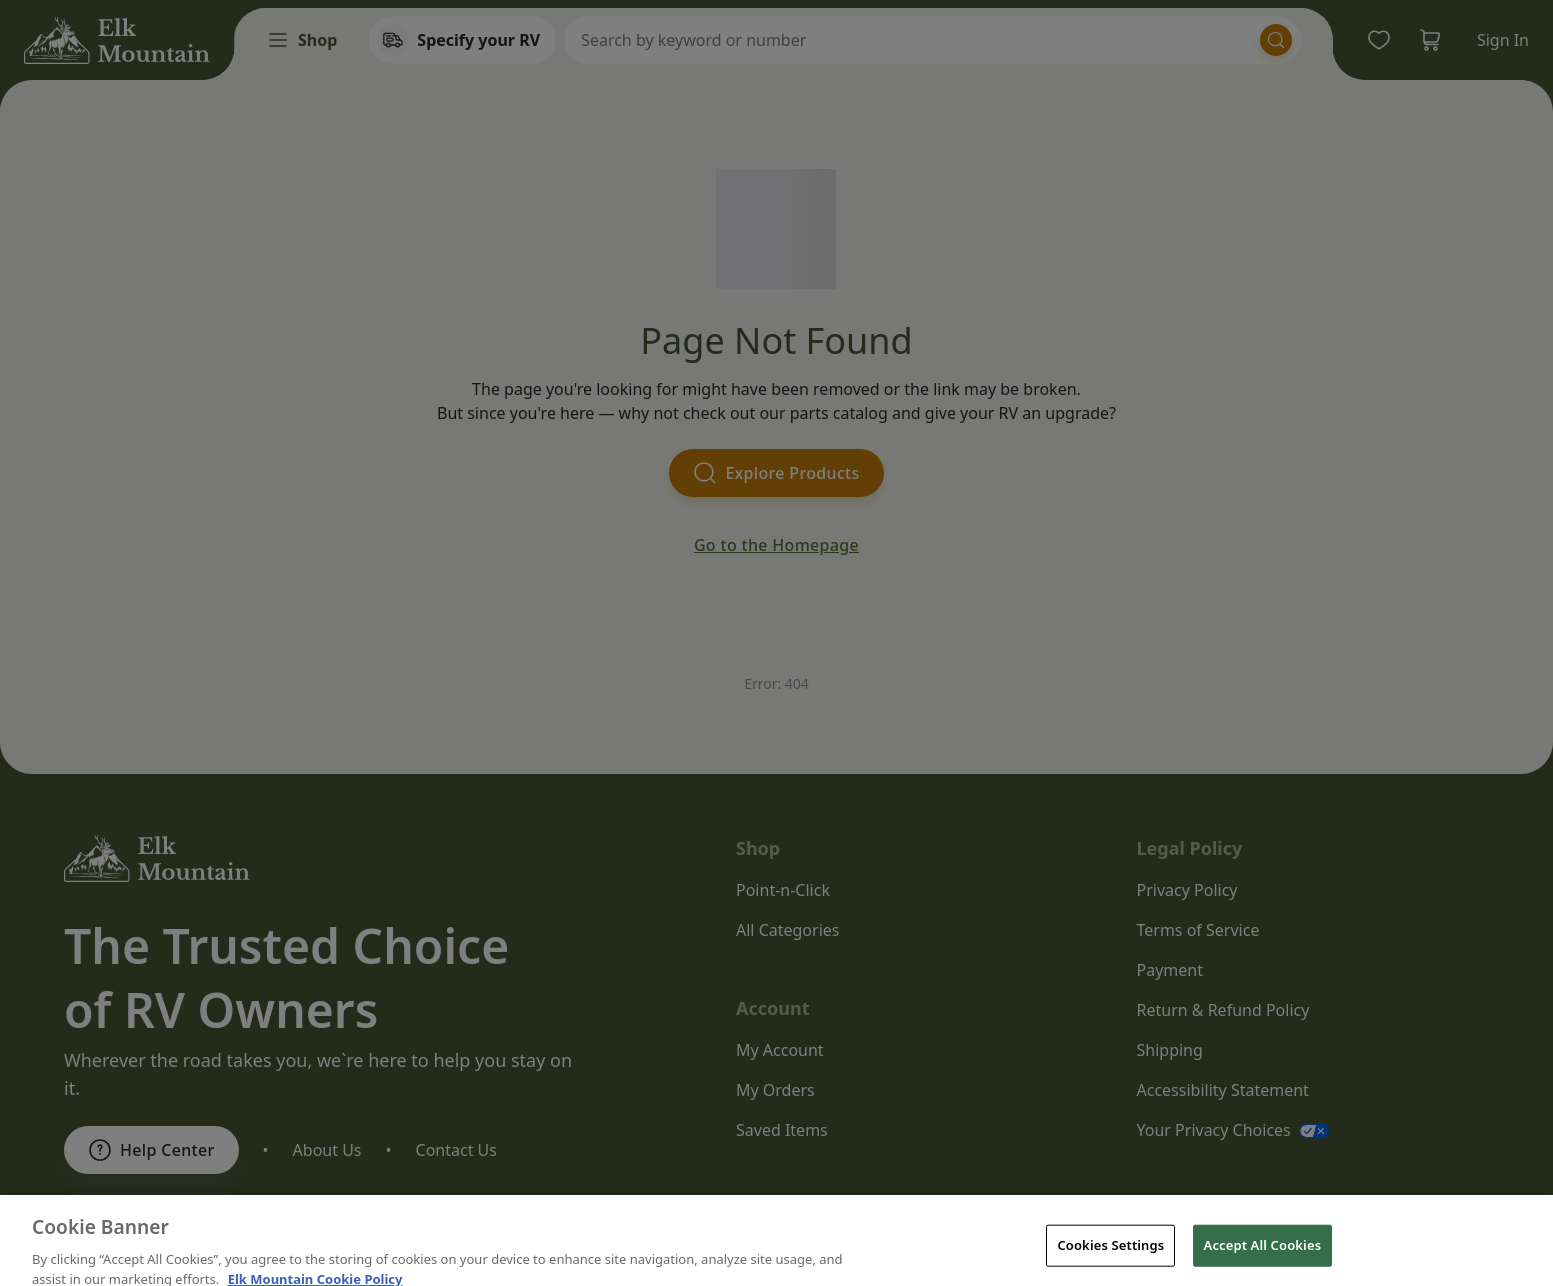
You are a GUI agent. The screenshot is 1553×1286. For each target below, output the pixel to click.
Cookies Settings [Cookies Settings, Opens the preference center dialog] (1110, 1261)
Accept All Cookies (1263, 1261)
